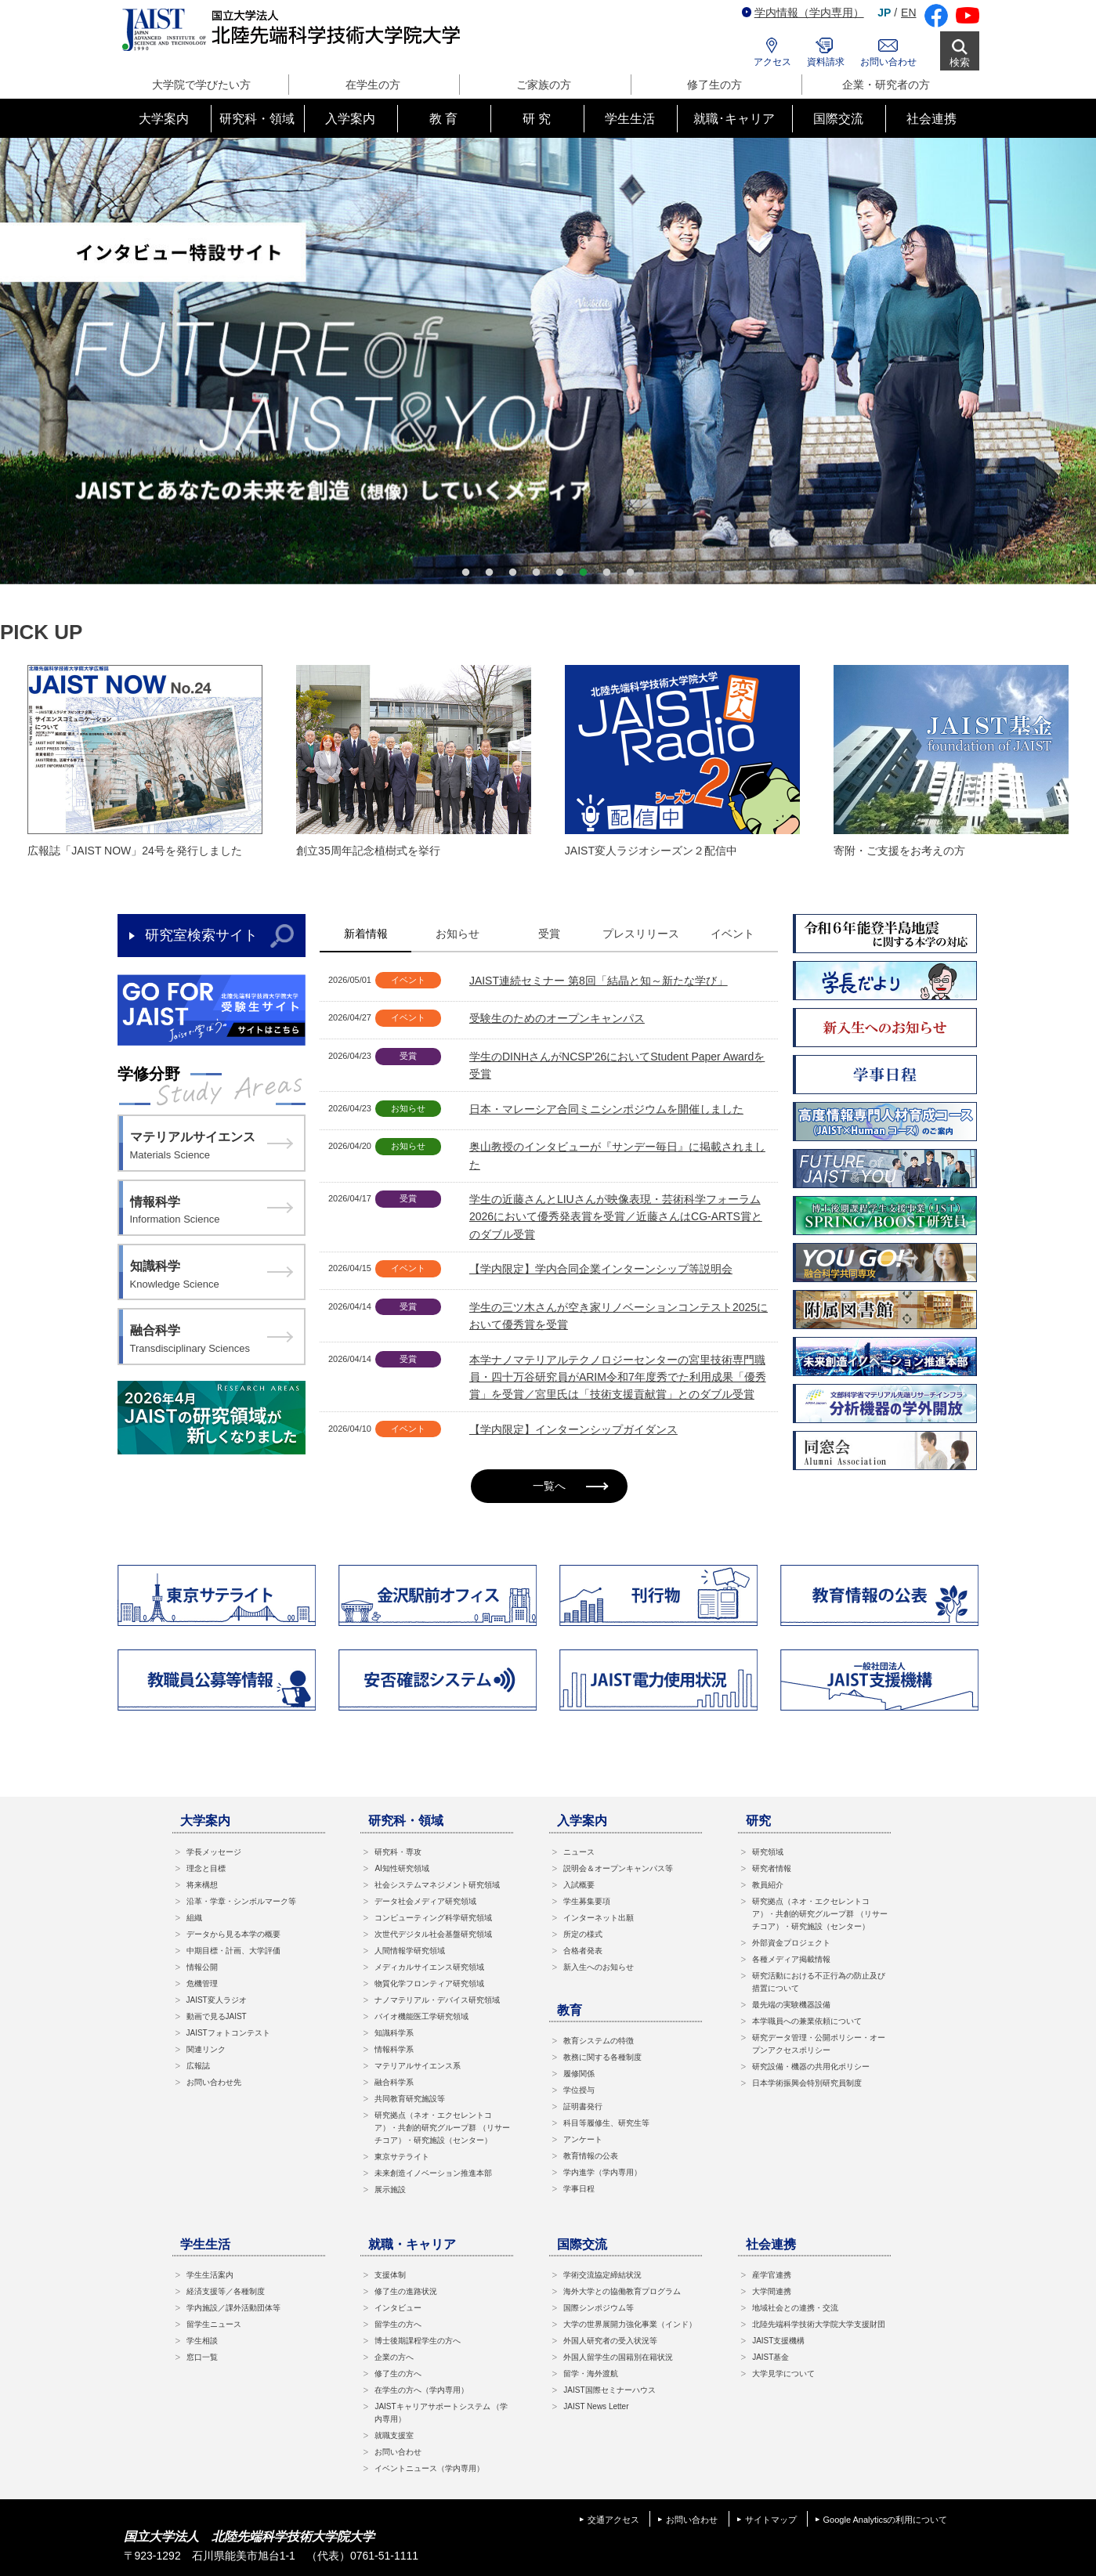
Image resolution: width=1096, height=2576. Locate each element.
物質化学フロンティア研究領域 (429, 1983)
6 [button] (583, 572)
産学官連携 (771, 2275)
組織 (194, 1917)
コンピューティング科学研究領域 (433, 1917)
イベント (732, 933)
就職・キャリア (412, 2244)
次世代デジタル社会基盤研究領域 (433, 1934)
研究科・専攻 (397, 1852)
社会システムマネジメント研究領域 (437, 1885)
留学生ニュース (213, 2324)
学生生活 (205, 2244)
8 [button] (630, 572)
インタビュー (397, 2307)
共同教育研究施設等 (409, 2098)
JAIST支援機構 (778, 2340)
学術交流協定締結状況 (602, 2275)
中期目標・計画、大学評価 (233, 1950)
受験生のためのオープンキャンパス (557, 1018)
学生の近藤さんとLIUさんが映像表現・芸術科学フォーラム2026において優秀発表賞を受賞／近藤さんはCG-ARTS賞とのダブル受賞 (615, 1217)
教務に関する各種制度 (602, 2057)
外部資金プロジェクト (791, 1942)
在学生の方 (372, 84)
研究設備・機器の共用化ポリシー (811, 2066)
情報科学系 (394, 2049)
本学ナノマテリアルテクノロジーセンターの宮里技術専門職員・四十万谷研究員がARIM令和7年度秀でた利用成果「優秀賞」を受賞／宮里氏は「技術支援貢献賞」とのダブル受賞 (617, 1377)
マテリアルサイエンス (211, 1146)
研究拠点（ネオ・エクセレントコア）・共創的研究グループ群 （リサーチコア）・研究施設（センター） (442, 2127)
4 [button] (536, 572)
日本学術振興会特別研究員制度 (807, 2083)
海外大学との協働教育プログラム (622, 2291)
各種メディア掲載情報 (791, 1959)
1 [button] (466, 572)
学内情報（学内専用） (803, 12)
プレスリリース (640, 933)
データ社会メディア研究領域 (425, 1901)
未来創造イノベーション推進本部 (433, 2173)
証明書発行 (582, 2106)
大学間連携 (771, 2291)
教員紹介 (767, 1885)
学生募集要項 (586, 1901)
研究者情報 (771, 1868)
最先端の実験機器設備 (791, 2004)
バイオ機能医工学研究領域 (421, 2016)
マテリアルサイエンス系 (417, 2065)
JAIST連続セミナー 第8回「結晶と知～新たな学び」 (598, 980)
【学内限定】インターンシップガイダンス (573, 1429)
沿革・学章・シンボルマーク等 (241, 1901)
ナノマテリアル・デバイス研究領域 (437, 2000)
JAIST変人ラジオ (216, 2000)
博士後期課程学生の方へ (417, 2340)
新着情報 (366, 933)
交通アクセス (613, 2519)
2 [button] (489, 572)
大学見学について (783, 2373)
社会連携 (771, 2244)
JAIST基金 (770, 2357)
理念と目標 (206, 1868)
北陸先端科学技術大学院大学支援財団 (818, 2324)
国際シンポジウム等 (598, 2307)
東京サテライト (401, 2156)
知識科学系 (394, 2033)
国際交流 (582, 2244)
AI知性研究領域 (401, 1868)
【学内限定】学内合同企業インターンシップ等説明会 (600, 1269)
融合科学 (211, 1340)
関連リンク (206, 2049)
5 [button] (560, 572)
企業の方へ (394, 2357)
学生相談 (202, 2340)
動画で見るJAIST (216, 2016)
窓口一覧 (202, 2357)
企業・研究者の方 (886, 84)
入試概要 (579, 1885)
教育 (569, 2010)
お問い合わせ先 (213, 2082)
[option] (548, 361)
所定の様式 (582, 1934)
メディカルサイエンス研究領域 (429, 1967)
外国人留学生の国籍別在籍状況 (618, 2357)
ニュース (579, 1852)
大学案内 (205, 1820)
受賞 (549, 933)
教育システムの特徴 (598, 2040)
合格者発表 (582, 1950)
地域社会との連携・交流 (795, 2307)
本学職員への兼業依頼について (807, 2021)
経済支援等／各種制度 (225, 2291)
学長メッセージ (213, 1852)
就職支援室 (394, 2435)
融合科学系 (394, 2082)
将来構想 (202, 1885)
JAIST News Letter (595, 2406)
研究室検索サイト (201, 935)
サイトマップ (771, 2519)
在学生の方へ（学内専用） (421, 2390)
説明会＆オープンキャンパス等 (618, 1868)
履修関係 (579, 2073)
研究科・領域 (405, 1820)
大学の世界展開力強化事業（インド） (629, 2324)
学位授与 (579, 2090)
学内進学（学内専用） (602, 2172)
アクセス (772, 61)
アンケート (582, 2139)
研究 (758, 1820)
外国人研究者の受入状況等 (610, 2340)
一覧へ (570, 1485)
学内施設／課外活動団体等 (233, 2307)
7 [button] (607, 572)
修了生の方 (714, 84)
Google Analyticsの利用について (885, 2519)
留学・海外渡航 (590, 2373)
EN (908, 12)
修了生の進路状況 (405, 2291)
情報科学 (211, 1211)
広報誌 (198, 2065)
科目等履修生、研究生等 (606, 2123)
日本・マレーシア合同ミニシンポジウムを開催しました (606, 1109)
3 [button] (513, 572)
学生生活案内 (209, 2275)
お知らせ (457, 933)
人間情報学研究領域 (409, 1950)
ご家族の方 (543, 84)
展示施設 (390, 2189)
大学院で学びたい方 (201, 84)
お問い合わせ (888, 61)
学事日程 (579, 2188)
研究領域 (767, 1852)
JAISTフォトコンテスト (228, 2033)
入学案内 (582, 1820)
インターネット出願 (598, 1917)
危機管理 (202, 1983)
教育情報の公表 (590, 2155)
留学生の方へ (397, 2324)
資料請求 (826, 61)
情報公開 (202, 1967)
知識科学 (211, 1275)
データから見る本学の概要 (233, 1934)
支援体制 (390, 2275)
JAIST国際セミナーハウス (609, 2390)
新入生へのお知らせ (598, 1967)
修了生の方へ (397, 2373)
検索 (960, 62)
